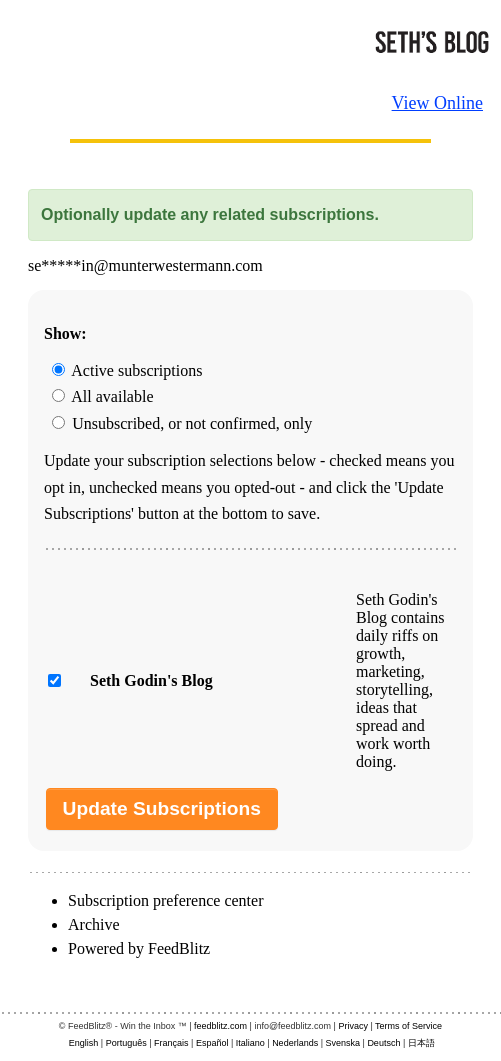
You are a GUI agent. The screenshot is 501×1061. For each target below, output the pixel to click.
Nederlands (295, 1043)
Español (212, 1043)
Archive (94, 924)
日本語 (421, 1043)
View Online (437, 103)
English (84, 1043)
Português (126, 1043)
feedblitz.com (220, 1026)
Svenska (343, 1043)
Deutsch (383, 1043)
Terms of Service (408, 1026)
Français (171, 1043)
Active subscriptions (127, 370)
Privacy (353, 1026)
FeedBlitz (179, 948)
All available (102, 396)
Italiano (250, 1043)
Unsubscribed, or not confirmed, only (182, 423)
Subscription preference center (165, 900)
